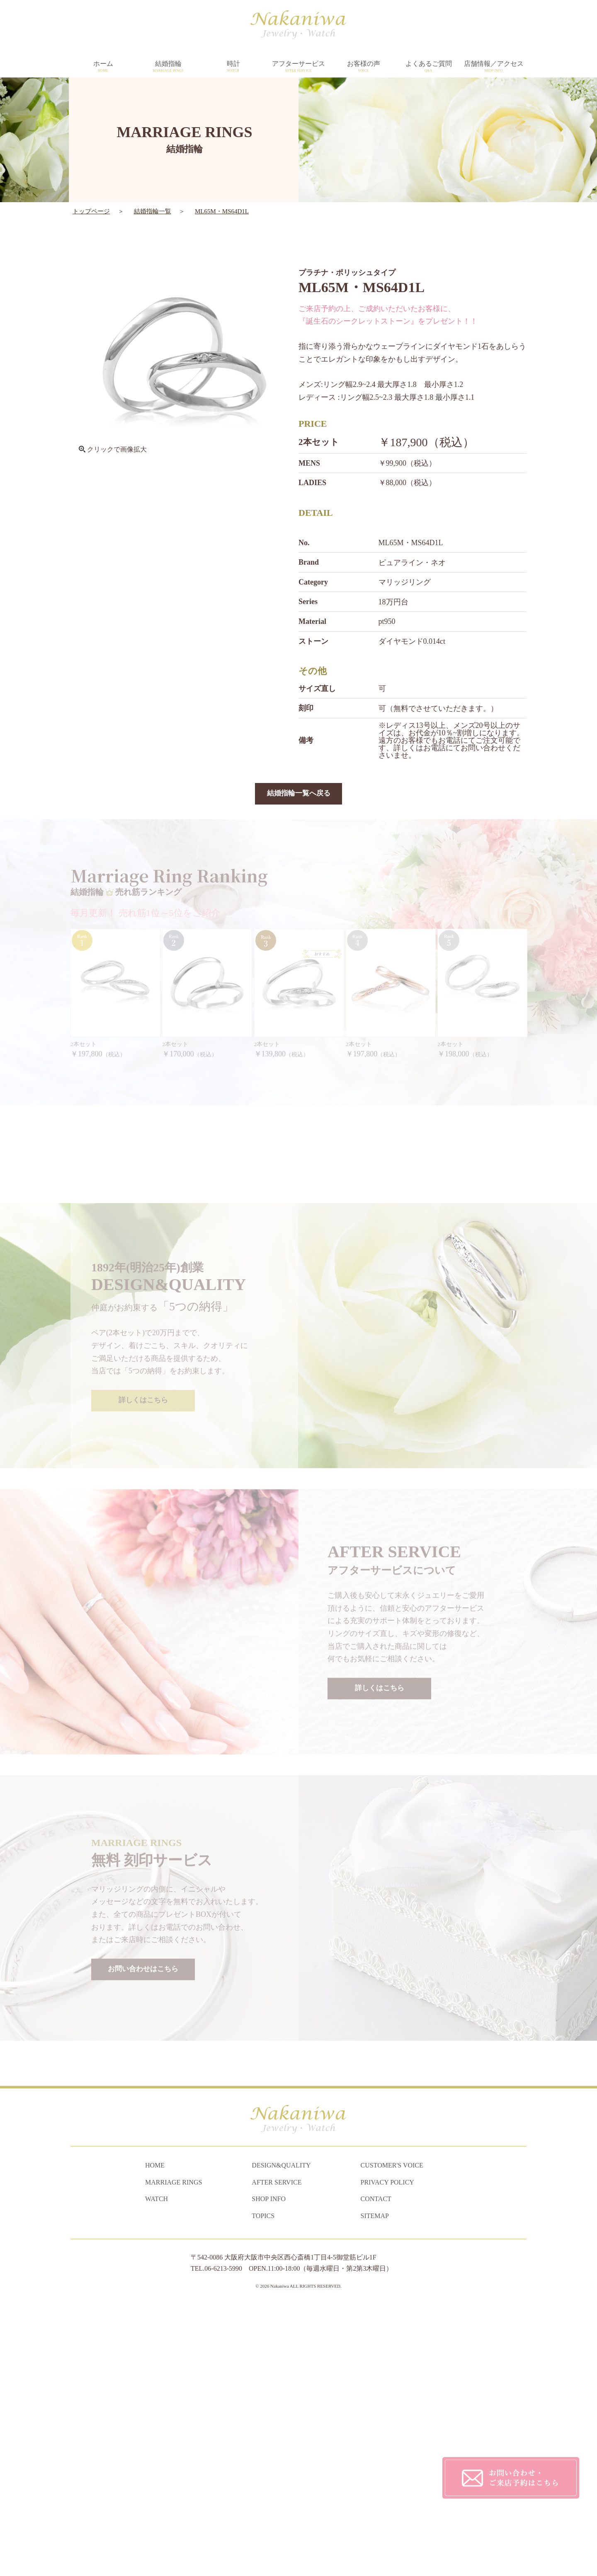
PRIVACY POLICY (387, 2451)
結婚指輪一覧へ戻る (298, 794)
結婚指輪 (168, 66)
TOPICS (263, 2485)
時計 (233, 66)
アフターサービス (298, 66)
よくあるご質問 (428, 66)
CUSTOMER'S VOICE (392, 2434)
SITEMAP (375, 2485)
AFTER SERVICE (276, 2451)
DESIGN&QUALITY (281, 2434)
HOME (155, 2434)
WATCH (156, 2468)
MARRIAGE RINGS (173, 2451)
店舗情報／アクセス (493, 66)
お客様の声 (363, 66)
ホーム (103, 66)
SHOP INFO (269, 2468)
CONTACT (376, 2468)
